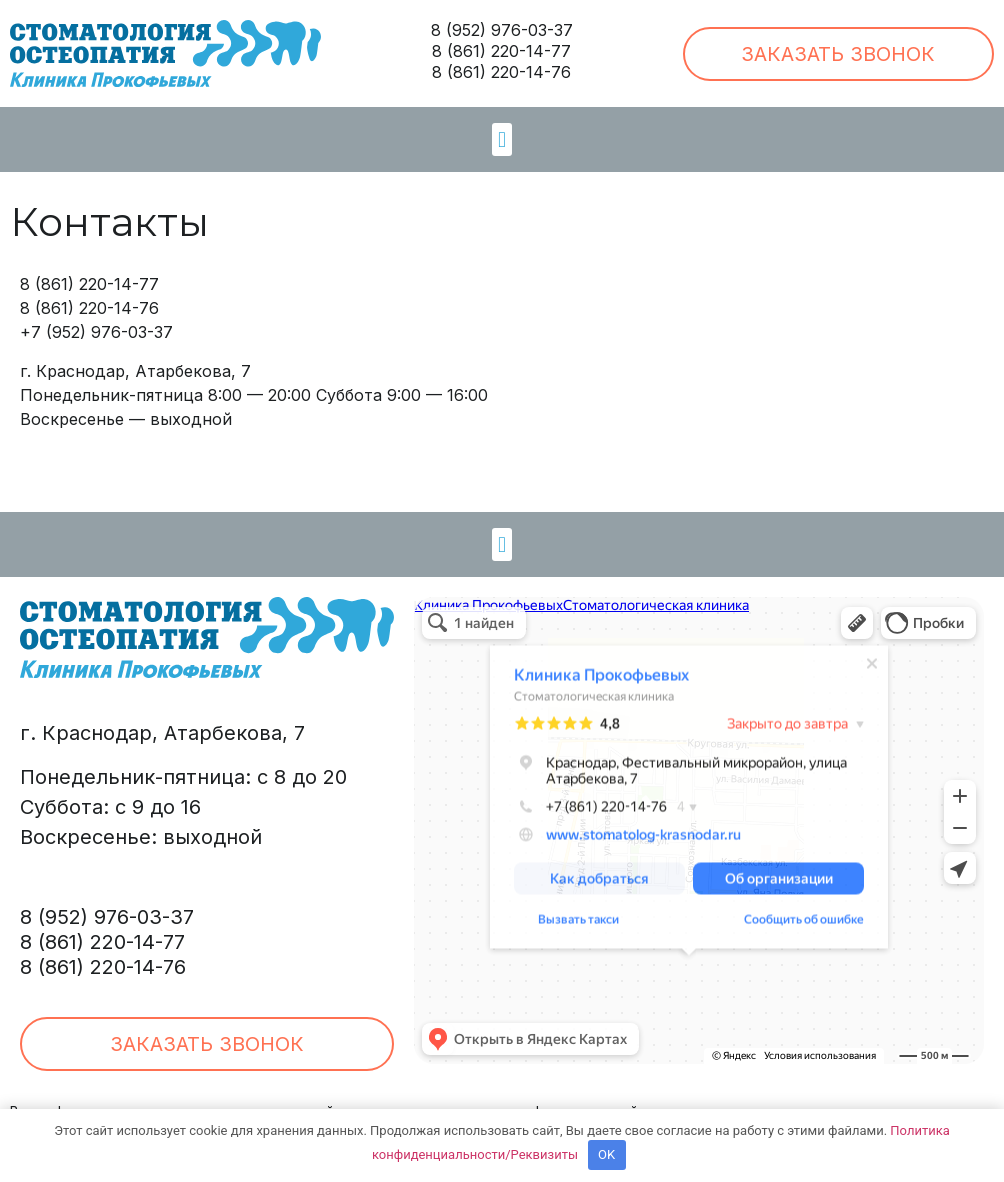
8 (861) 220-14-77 (501, 51)
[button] (501, 139)
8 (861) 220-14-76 (501, 72)
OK (606, 1154)
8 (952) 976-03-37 (502, 30)
